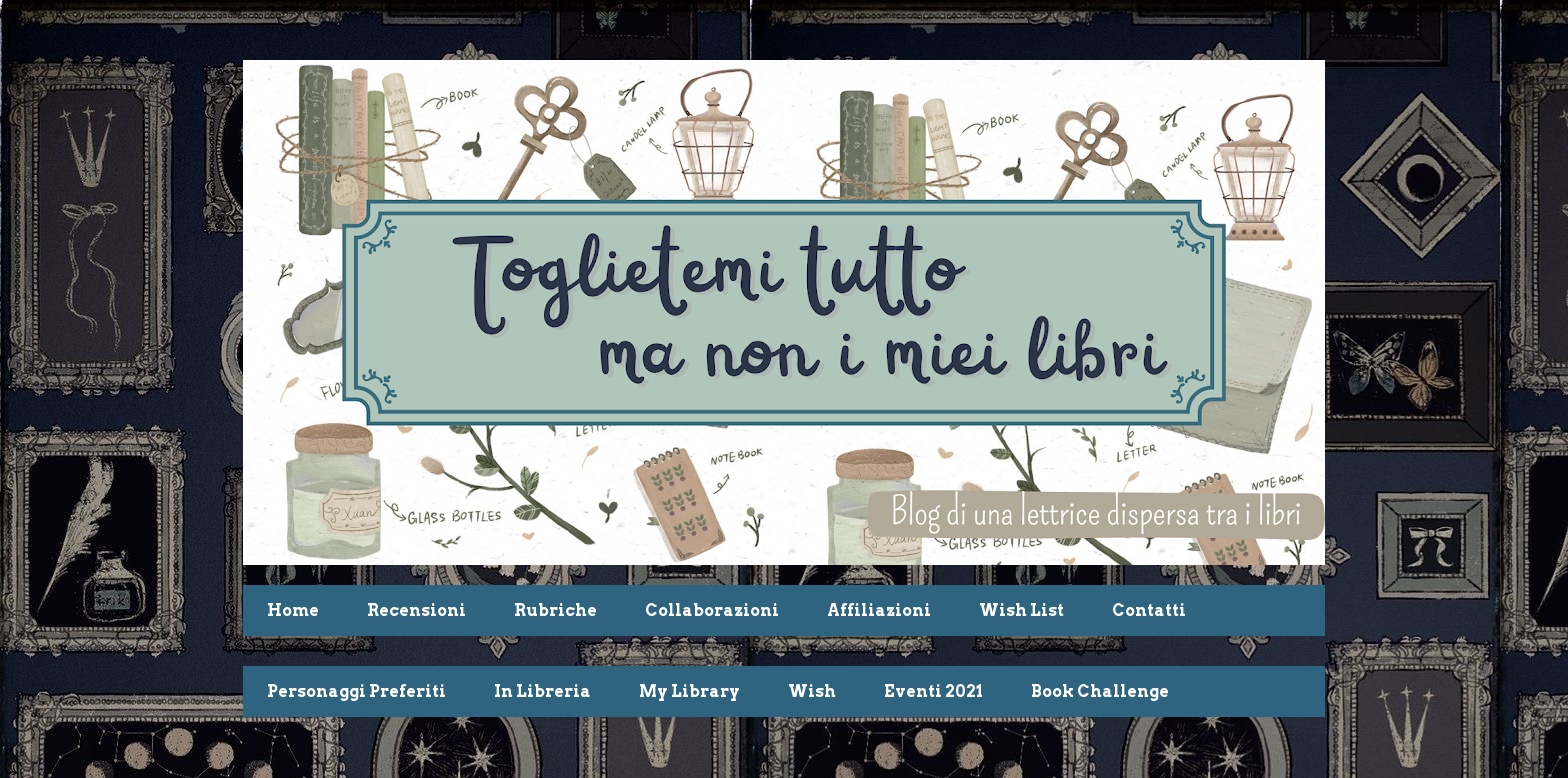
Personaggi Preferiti (356, 691)
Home (293, 610)
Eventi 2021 (933, 691)
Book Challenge (1100, 691)
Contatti (1149, 610)
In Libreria (542, 691)
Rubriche (555, 610)
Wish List (1021, 610)
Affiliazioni (879, 610)
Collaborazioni (712, 610)
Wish (812, 691)
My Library (689, 691)
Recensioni (416, 610)
